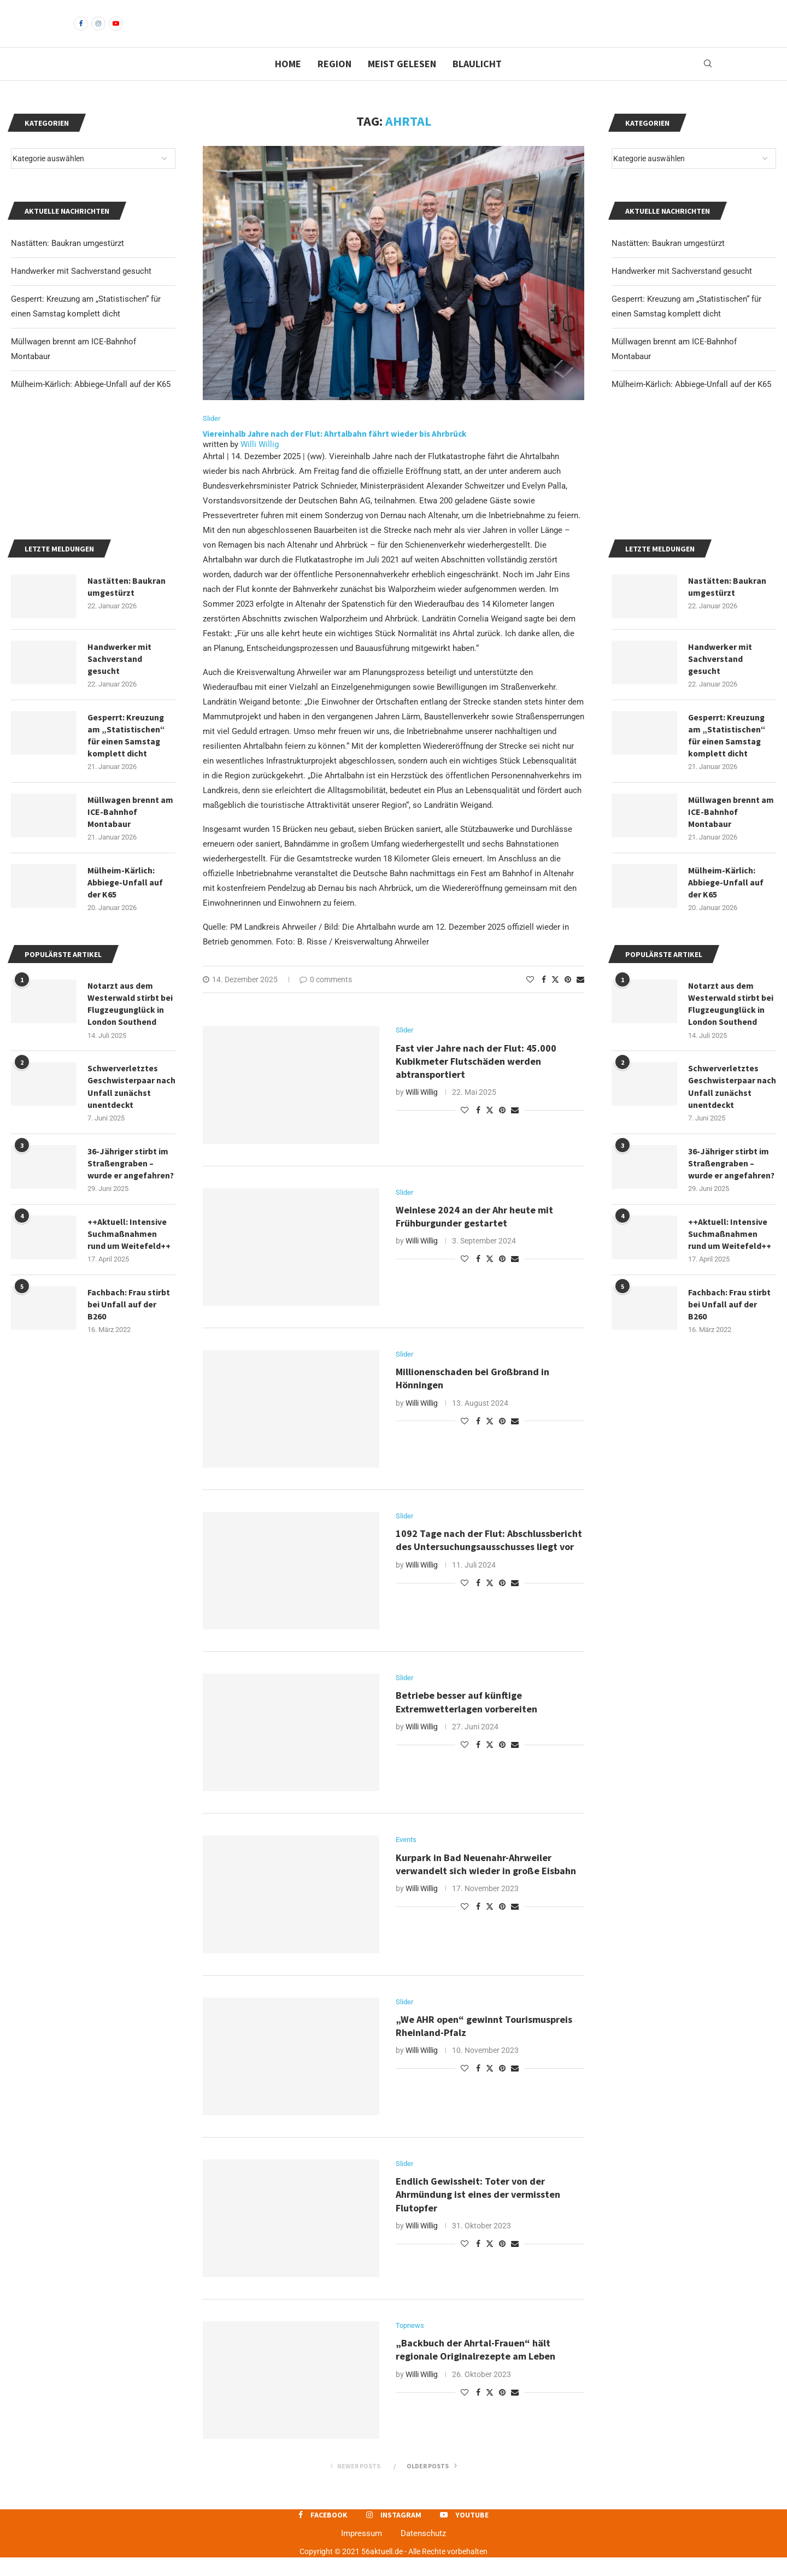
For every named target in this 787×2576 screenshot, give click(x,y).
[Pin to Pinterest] (568, 998)
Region (334, 82)
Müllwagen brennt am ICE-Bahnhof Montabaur (731, 887)
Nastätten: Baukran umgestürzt (668, 262)
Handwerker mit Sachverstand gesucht (682, 290)
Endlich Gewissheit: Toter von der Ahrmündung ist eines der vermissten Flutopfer (478, 2213)
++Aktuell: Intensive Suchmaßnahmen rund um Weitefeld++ (729, 1311)
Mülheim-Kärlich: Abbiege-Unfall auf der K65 (691, 403)
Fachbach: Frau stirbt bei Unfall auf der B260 (729, 1382)
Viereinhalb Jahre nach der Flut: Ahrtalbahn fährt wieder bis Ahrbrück (334, 453)
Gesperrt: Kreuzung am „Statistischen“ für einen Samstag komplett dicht (727, 809)
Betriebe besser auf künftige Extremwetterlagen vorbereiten (466, 1721)
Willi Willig (259, 463)
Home (288, 82)
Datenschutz (423, 2552)
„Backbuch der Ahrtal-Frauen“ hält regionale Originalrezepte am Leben (475, 2368)
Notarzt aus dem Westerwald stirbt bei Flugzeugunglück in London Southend (730, 1080)
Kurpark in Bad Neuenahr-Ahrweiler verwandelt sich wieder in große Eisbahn (487, 1883)
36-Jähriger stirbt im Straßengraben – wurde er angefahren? (732, 1240)
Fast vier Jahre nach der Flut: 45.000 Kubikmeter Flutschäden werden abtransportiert (476, 1080)
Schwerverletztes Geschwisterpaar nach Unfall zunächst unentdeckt (730, 1163)
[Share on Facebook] (544, 998)
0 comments (325, 998)
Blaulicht (477, 82)
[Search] (707, 82)
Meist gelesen (402, 82)
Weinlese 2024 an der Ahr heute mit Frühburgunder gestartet (474, 1235)
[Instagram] (98, 33)
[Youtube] (116, 33)
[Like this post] (530, 998)
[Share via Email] (580, 998)
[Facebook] (81, 33)
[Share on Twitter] (555, 998)
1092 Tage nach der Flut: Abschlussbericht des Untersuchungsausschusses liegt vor (489, 1559)
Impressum (361, 2552)
